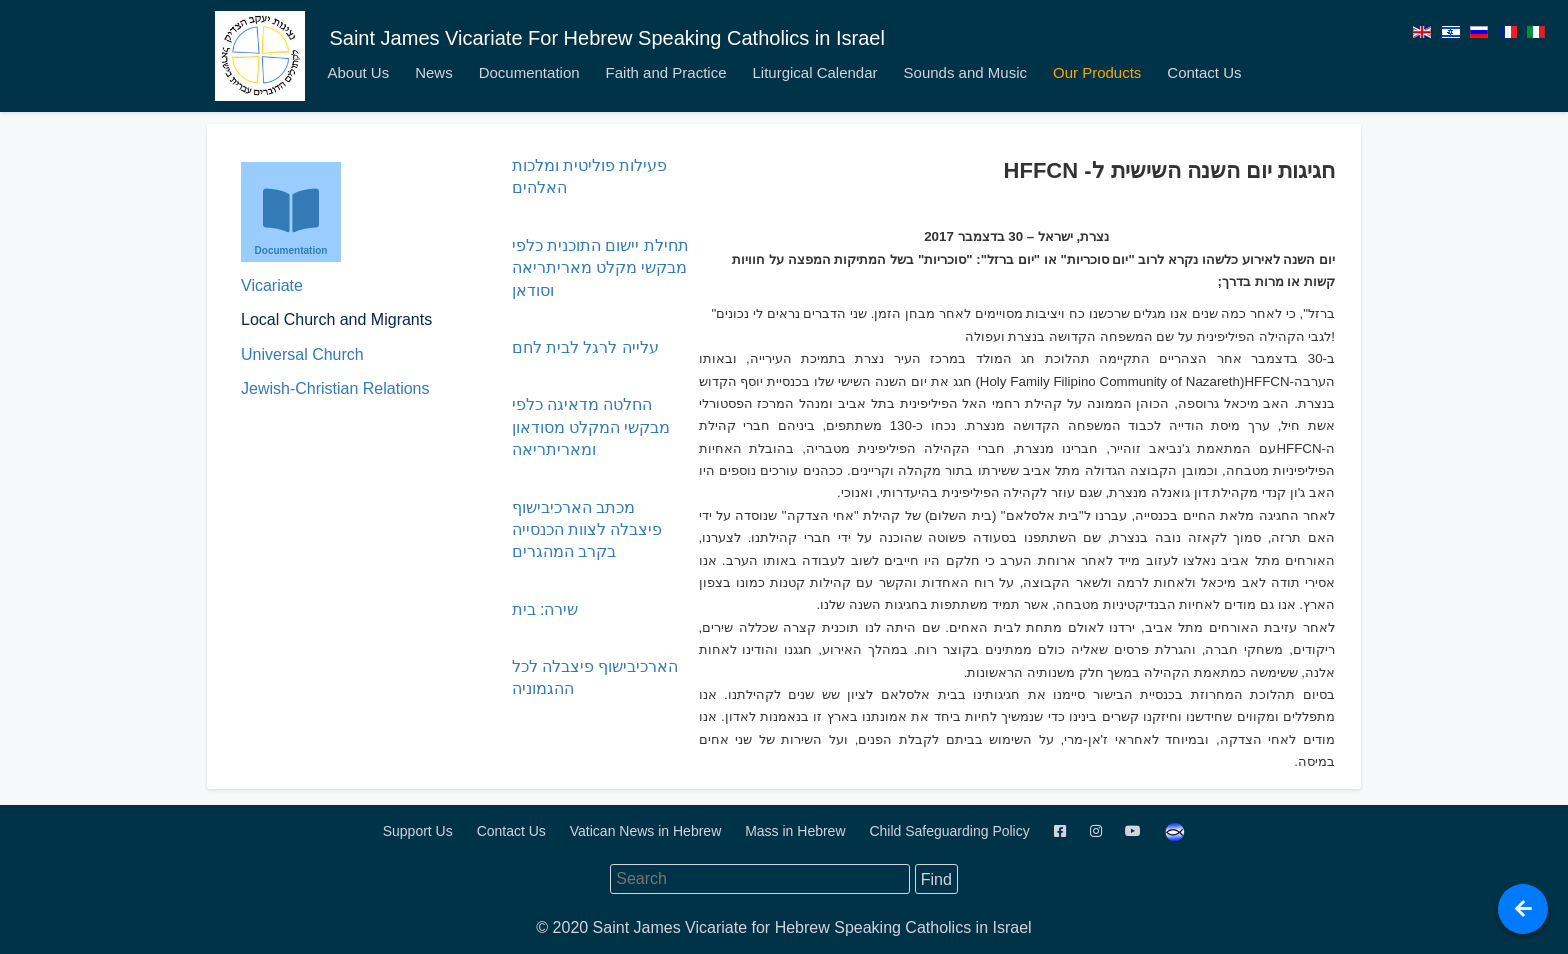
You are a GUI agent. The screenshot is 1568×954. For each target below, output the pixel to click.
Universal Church (302, 354)
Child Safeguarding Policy (951, 831)
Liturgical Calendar (814, 72)
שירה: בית (545, 609)
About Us (358, 72)
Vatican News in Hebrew (647, 831)
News (434, 72)
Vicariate (272, 285)
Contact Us (1204, 72)
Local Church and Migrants (336, 319)
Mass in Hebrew (797, 831)
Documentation (529, 72)
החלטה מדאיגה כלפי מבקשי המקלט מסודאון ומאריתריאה (591, 427)
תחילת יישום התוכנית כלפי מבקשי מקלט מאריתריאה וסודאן (600, 268)
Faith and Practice (666, 72)
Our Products (1097, 72)
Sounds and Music (965, 72)
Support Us (420, 831)
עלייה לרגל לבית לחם (585, 347)
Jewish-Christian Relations (335, 388)
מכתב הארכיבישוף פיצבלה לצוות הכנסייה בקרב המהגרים (587, 530)
